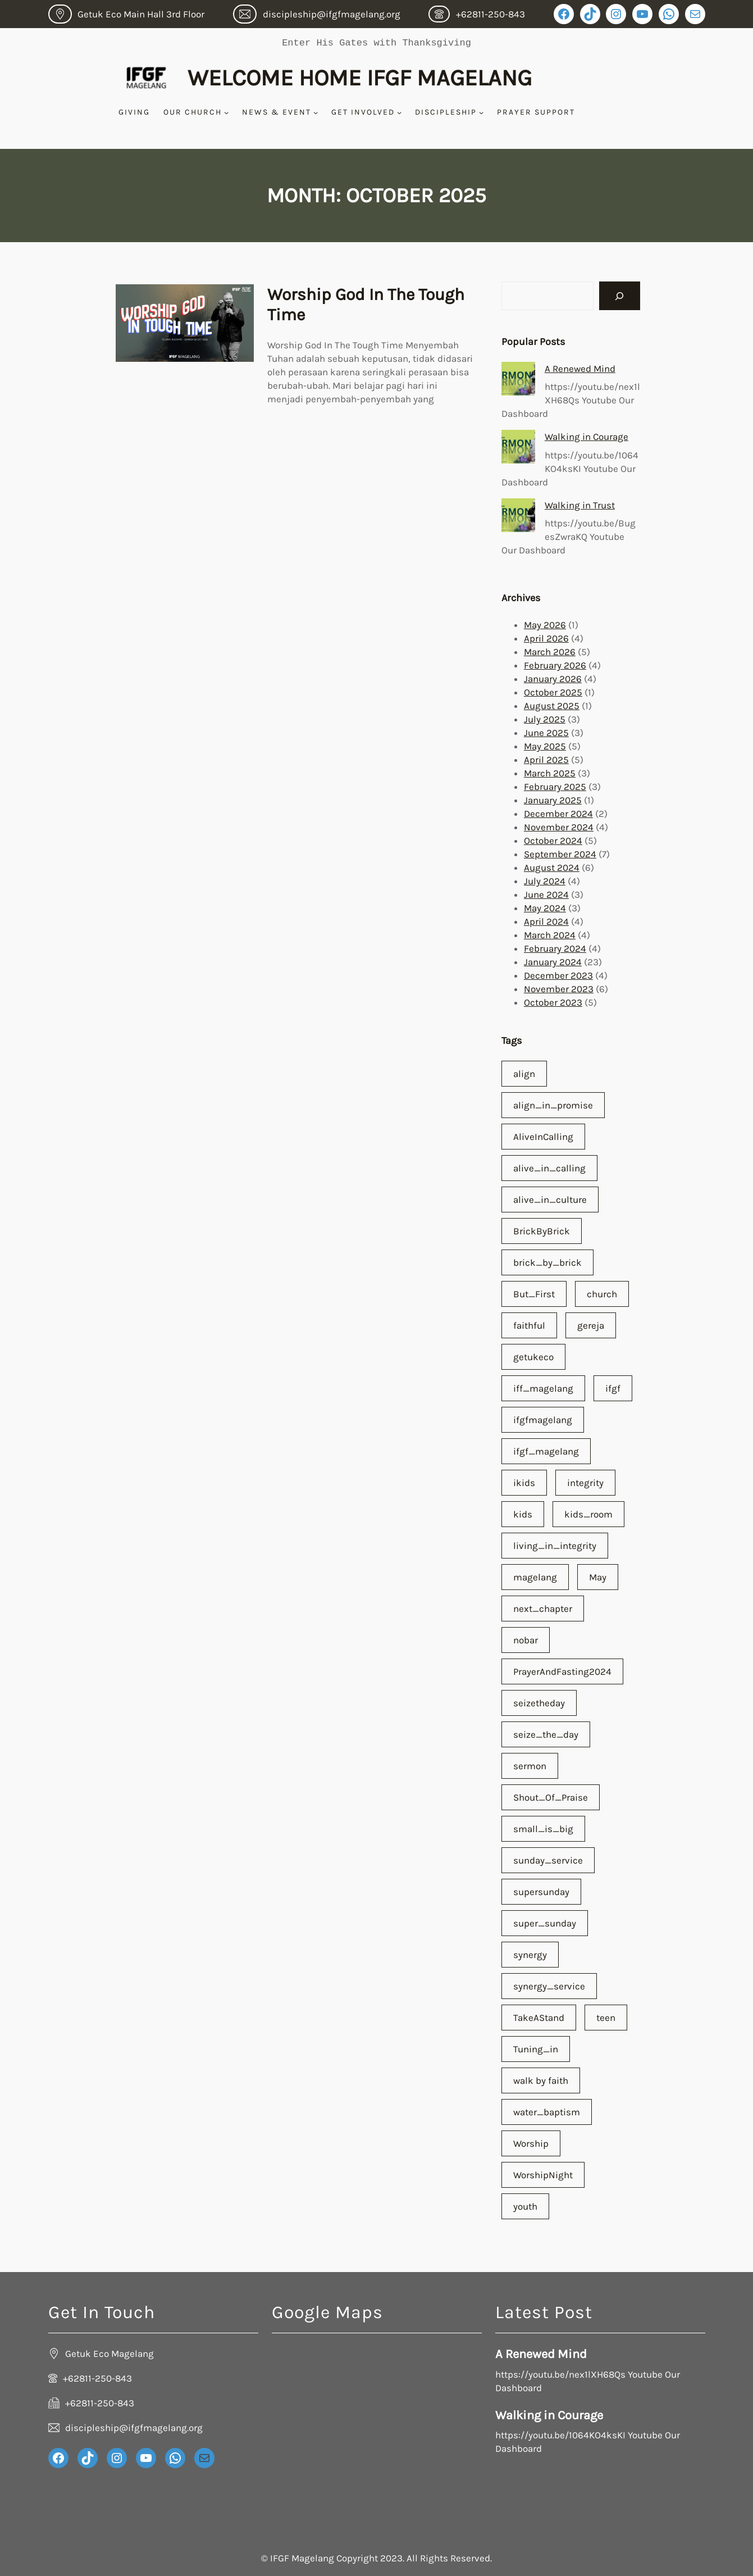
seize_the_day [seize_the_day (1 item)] (545, 1734)
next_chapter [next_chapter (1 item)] (542, 1608)
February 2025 (555, 786)
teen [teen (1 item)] (605, 2017)
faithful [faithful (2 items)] (529, 1325)
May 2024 (545, 908)
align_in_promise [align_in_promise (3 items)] (553, 1105)
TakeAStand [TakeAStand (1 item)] (538, 2017)
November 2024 (559, 827)
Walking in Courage (586, 436)
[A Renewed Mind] (518, 379)
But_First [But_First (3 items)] (534, 1294)
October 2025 (553, 692)
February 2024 (555, 948)
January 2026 (553, 678)
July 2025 (544, 719)
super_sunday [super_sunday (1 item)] (544, 1923)
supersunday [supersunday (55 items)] (541, 1891)
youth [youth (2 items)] (525, 2206)
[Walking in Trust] (518, 515)
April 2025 (546, 759)
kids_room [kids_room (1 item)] (588, 1514)
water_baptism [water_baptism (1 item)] (546, 2112)
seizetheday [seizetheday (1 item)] (539, 1703)
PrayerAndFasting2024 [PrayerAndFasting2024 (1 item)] (562, 1671)
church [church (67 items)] (602, 1294)
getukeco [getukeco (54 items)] (533, 1356)
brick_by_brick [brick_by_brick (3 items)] (547, 1262)
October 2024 (553, 840)
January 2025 (553, 800)
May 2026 (545, 624)
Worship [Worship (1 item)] (531, 2143)
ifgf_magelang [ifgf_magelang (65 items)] (546, 1451)
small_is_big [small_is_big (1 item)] (543, 1828)
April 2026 (546, 638)
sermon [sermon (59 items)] (529, 1765)
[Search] (619, 295)
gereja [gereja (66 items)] (590, 1325)
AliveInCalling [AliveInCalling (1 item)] (543, 1136)
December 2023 (558, 975)
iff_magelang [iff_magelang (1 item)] (543, 1388)
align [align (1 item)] (524, 1073)
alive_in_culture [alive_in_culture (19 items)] (550, 1199)
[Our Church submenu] (226, 112)
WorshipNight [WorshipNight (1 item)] (543, 2174)
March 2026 (550, 651)
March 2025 (550, 773)
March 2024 (550, 935)
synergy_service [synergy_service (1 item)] (549, 1986)
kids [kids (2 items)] (522, 1514)
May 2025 (545, 746)
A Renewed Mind (580, 368)
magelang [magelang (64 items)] (535, 1577)
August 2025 (551, 705)
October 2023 (553, 1002)
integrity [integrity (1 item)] (585, 1482)
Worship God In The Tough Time (365, 304)
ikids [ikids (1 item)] (524, 1482)
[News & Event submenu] (315, 112)
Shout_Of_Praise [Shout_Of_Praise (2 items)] (550, 1797)
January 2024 (553, 961)
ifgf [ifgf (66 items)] (612, 1388)
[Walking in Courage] (518, 447)
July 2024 (544, 881)
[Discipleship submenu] (481, 112)
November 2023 (559, 988)
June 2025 (546, 732)
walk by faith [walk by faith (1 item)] (540, 2080)
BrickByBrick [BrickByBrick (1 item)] (541, 1231)
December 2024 (558, 813)
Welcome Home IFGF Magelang (360, 77)
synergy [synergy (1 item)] (530, 1954)
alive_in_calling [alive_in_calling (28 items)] (549, 1168)
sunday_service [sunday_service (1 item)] (548, 1860)
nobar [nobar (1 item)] (525, 1640)
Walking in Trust (580, 505)
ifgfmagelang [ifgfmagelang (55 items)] (542, 1419)
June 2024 (546, 894)
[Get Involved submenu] (399, 112)
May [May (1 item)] (597, 1577)
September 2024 (560, 854)
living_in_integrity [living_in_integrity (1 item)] (554, 1545)
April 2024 (546, 921)
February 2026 (555, 665)
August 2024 (551, 867)
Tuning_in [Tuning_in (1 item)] (535, 2049)
